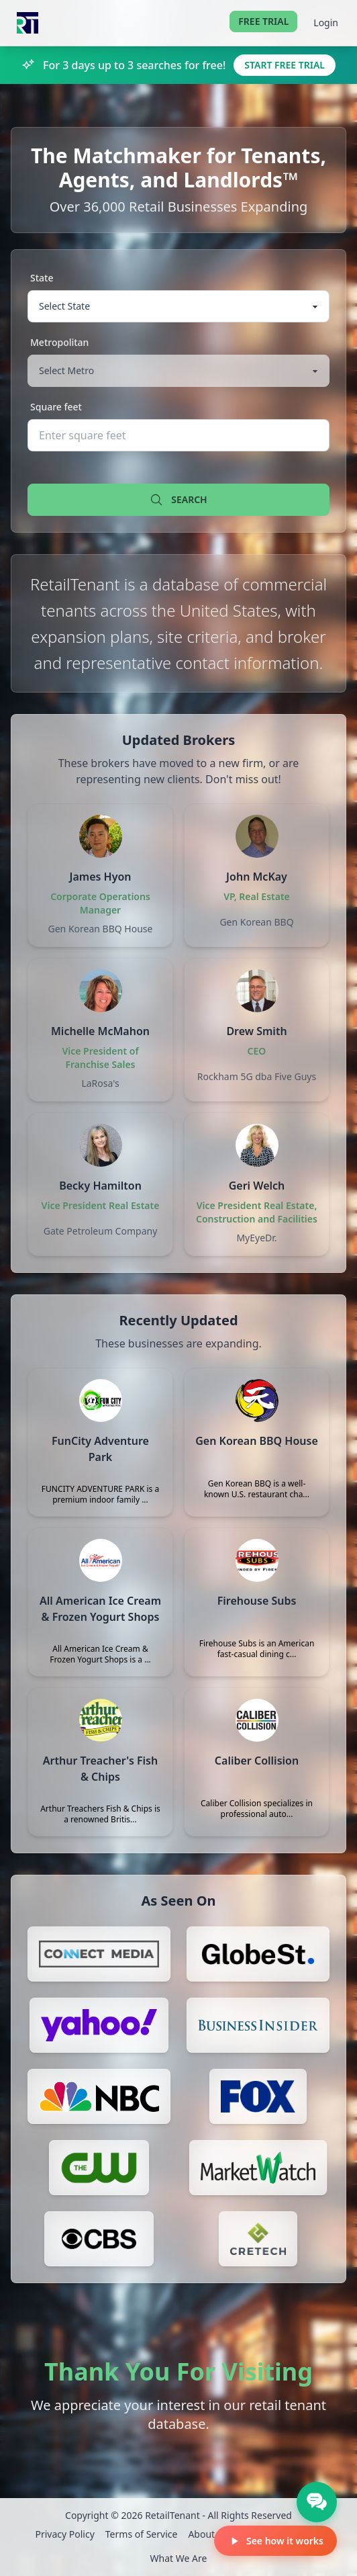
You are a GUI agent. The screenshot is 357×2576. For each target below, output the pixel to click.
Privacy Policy (64, 2534)
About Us (208, 2534)
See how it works (275, 2541)
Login (325, 22)
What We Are (178, 2558)
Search (178, 499)
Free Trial (263, 21)
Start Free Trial (284, 64)
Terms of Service (141, 2534)
